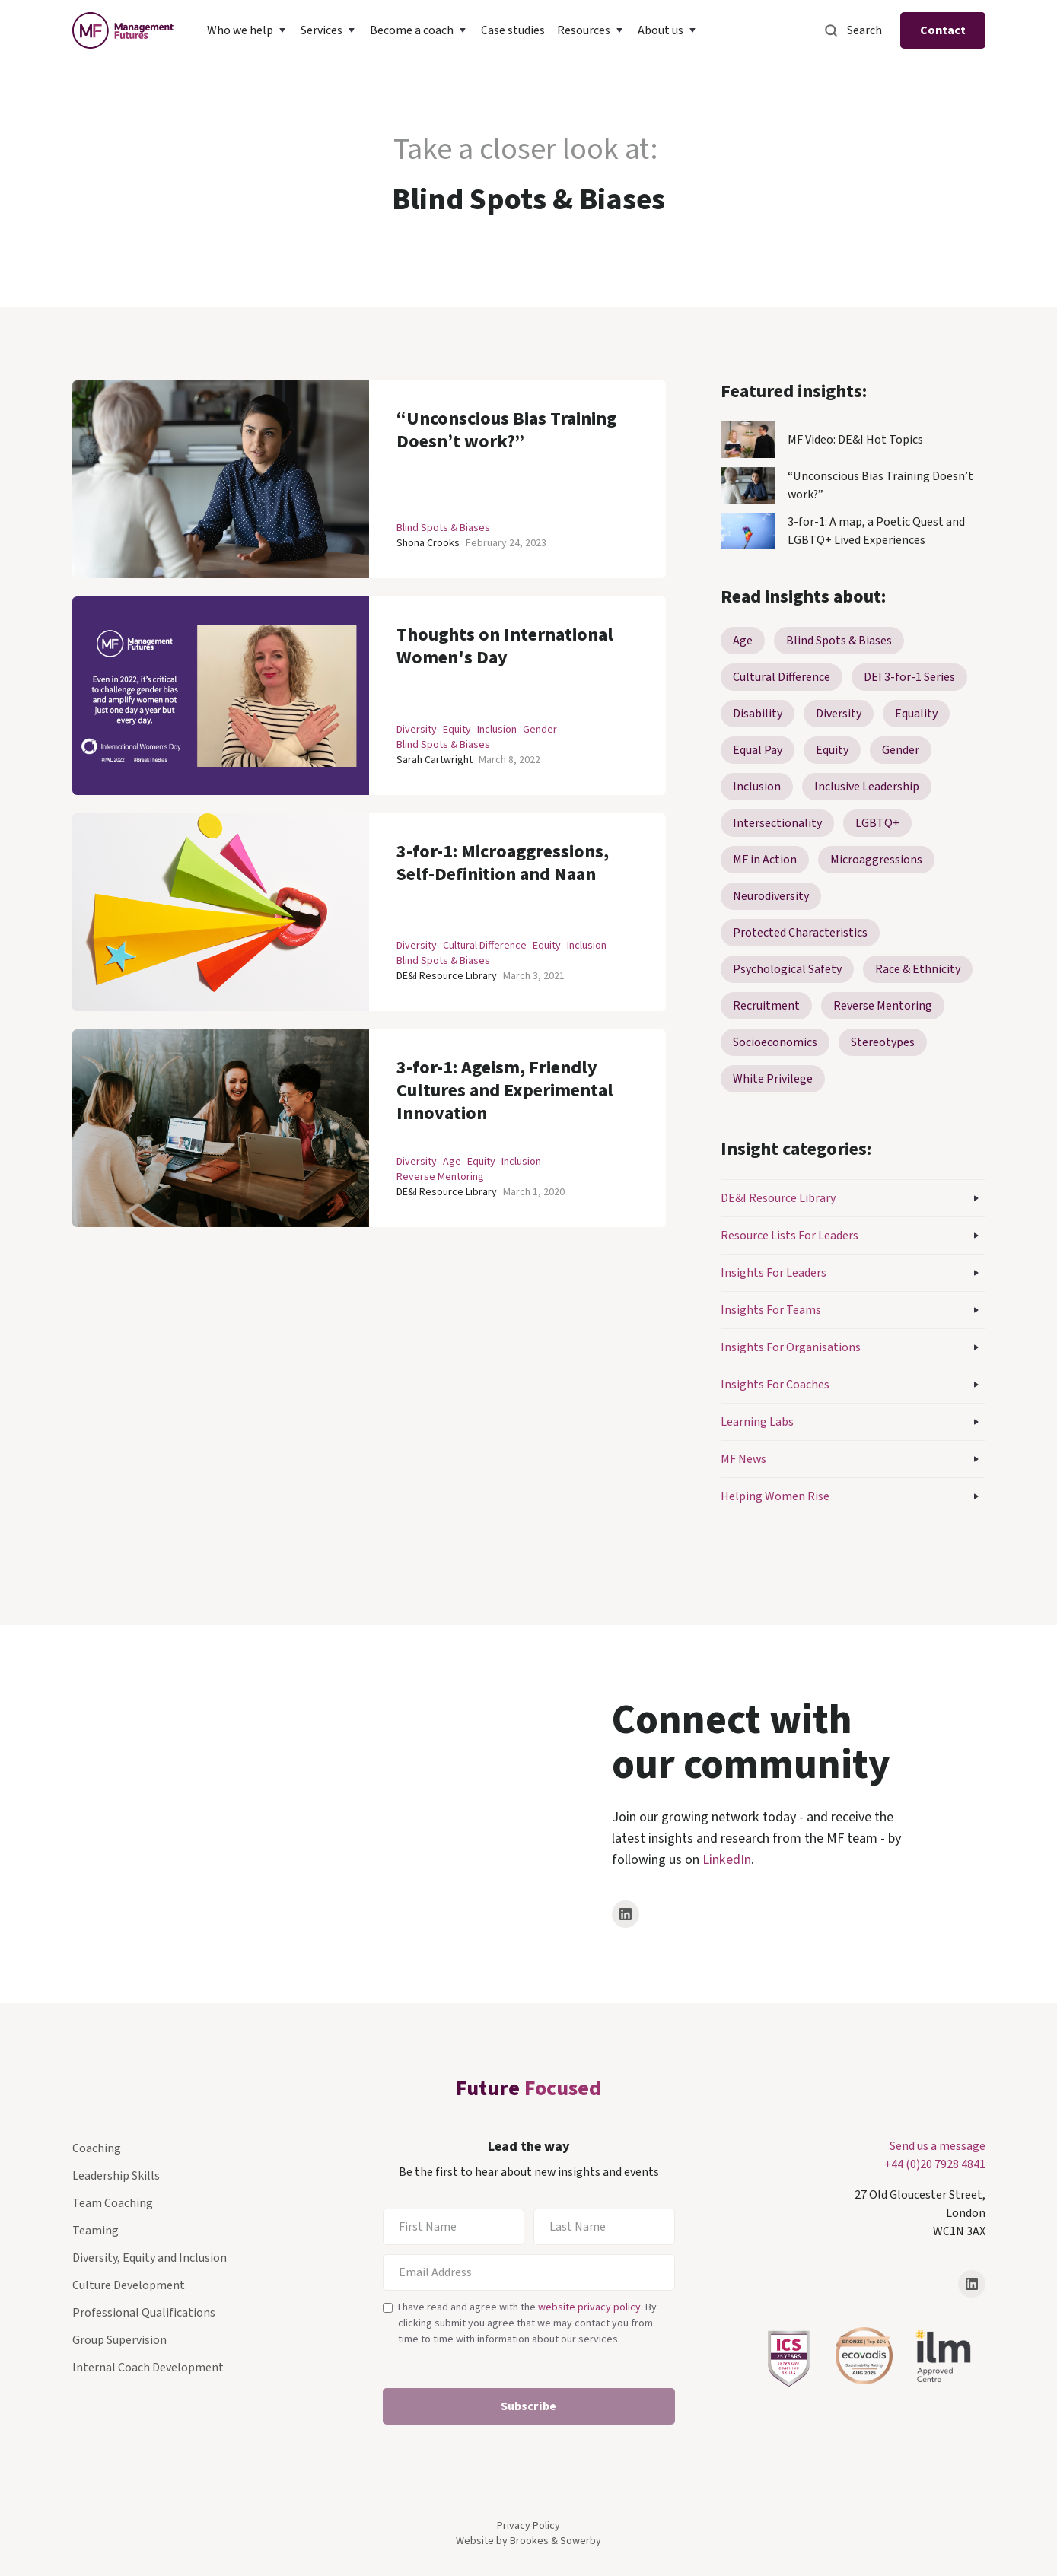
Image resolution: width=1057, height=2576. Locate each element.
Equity (457, 729)
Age (452, 1161)
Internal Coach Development (148, 2367)
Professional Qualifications (143, 2312)
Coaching (96, 2148)
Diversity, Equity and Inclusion (149, 2258)
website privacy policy (589, 2307)
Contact (943, 30)
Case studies (513, 30)
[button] (247, 30)
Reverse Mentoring (440, 1177)
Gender (540, 729)
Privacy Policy (528, 2525)
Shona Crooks (428, 543)
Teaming (95, 2230)
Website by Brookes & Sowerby (528, 2541)
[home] (123, 30)
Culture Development (128, 2285)
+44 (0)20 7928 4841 (934, 2164)
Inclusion (497, 729)
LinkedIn (726, 1859)
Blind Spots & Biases (443, 528)
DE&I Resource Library (446, 976)
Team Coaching (112, 2203)
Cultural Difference (485, 945)
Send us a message (937, 2146)
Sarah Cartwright (434, 760)
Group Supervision (119, 2340)
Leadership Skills (116, 2175)
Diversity (416, 729)
